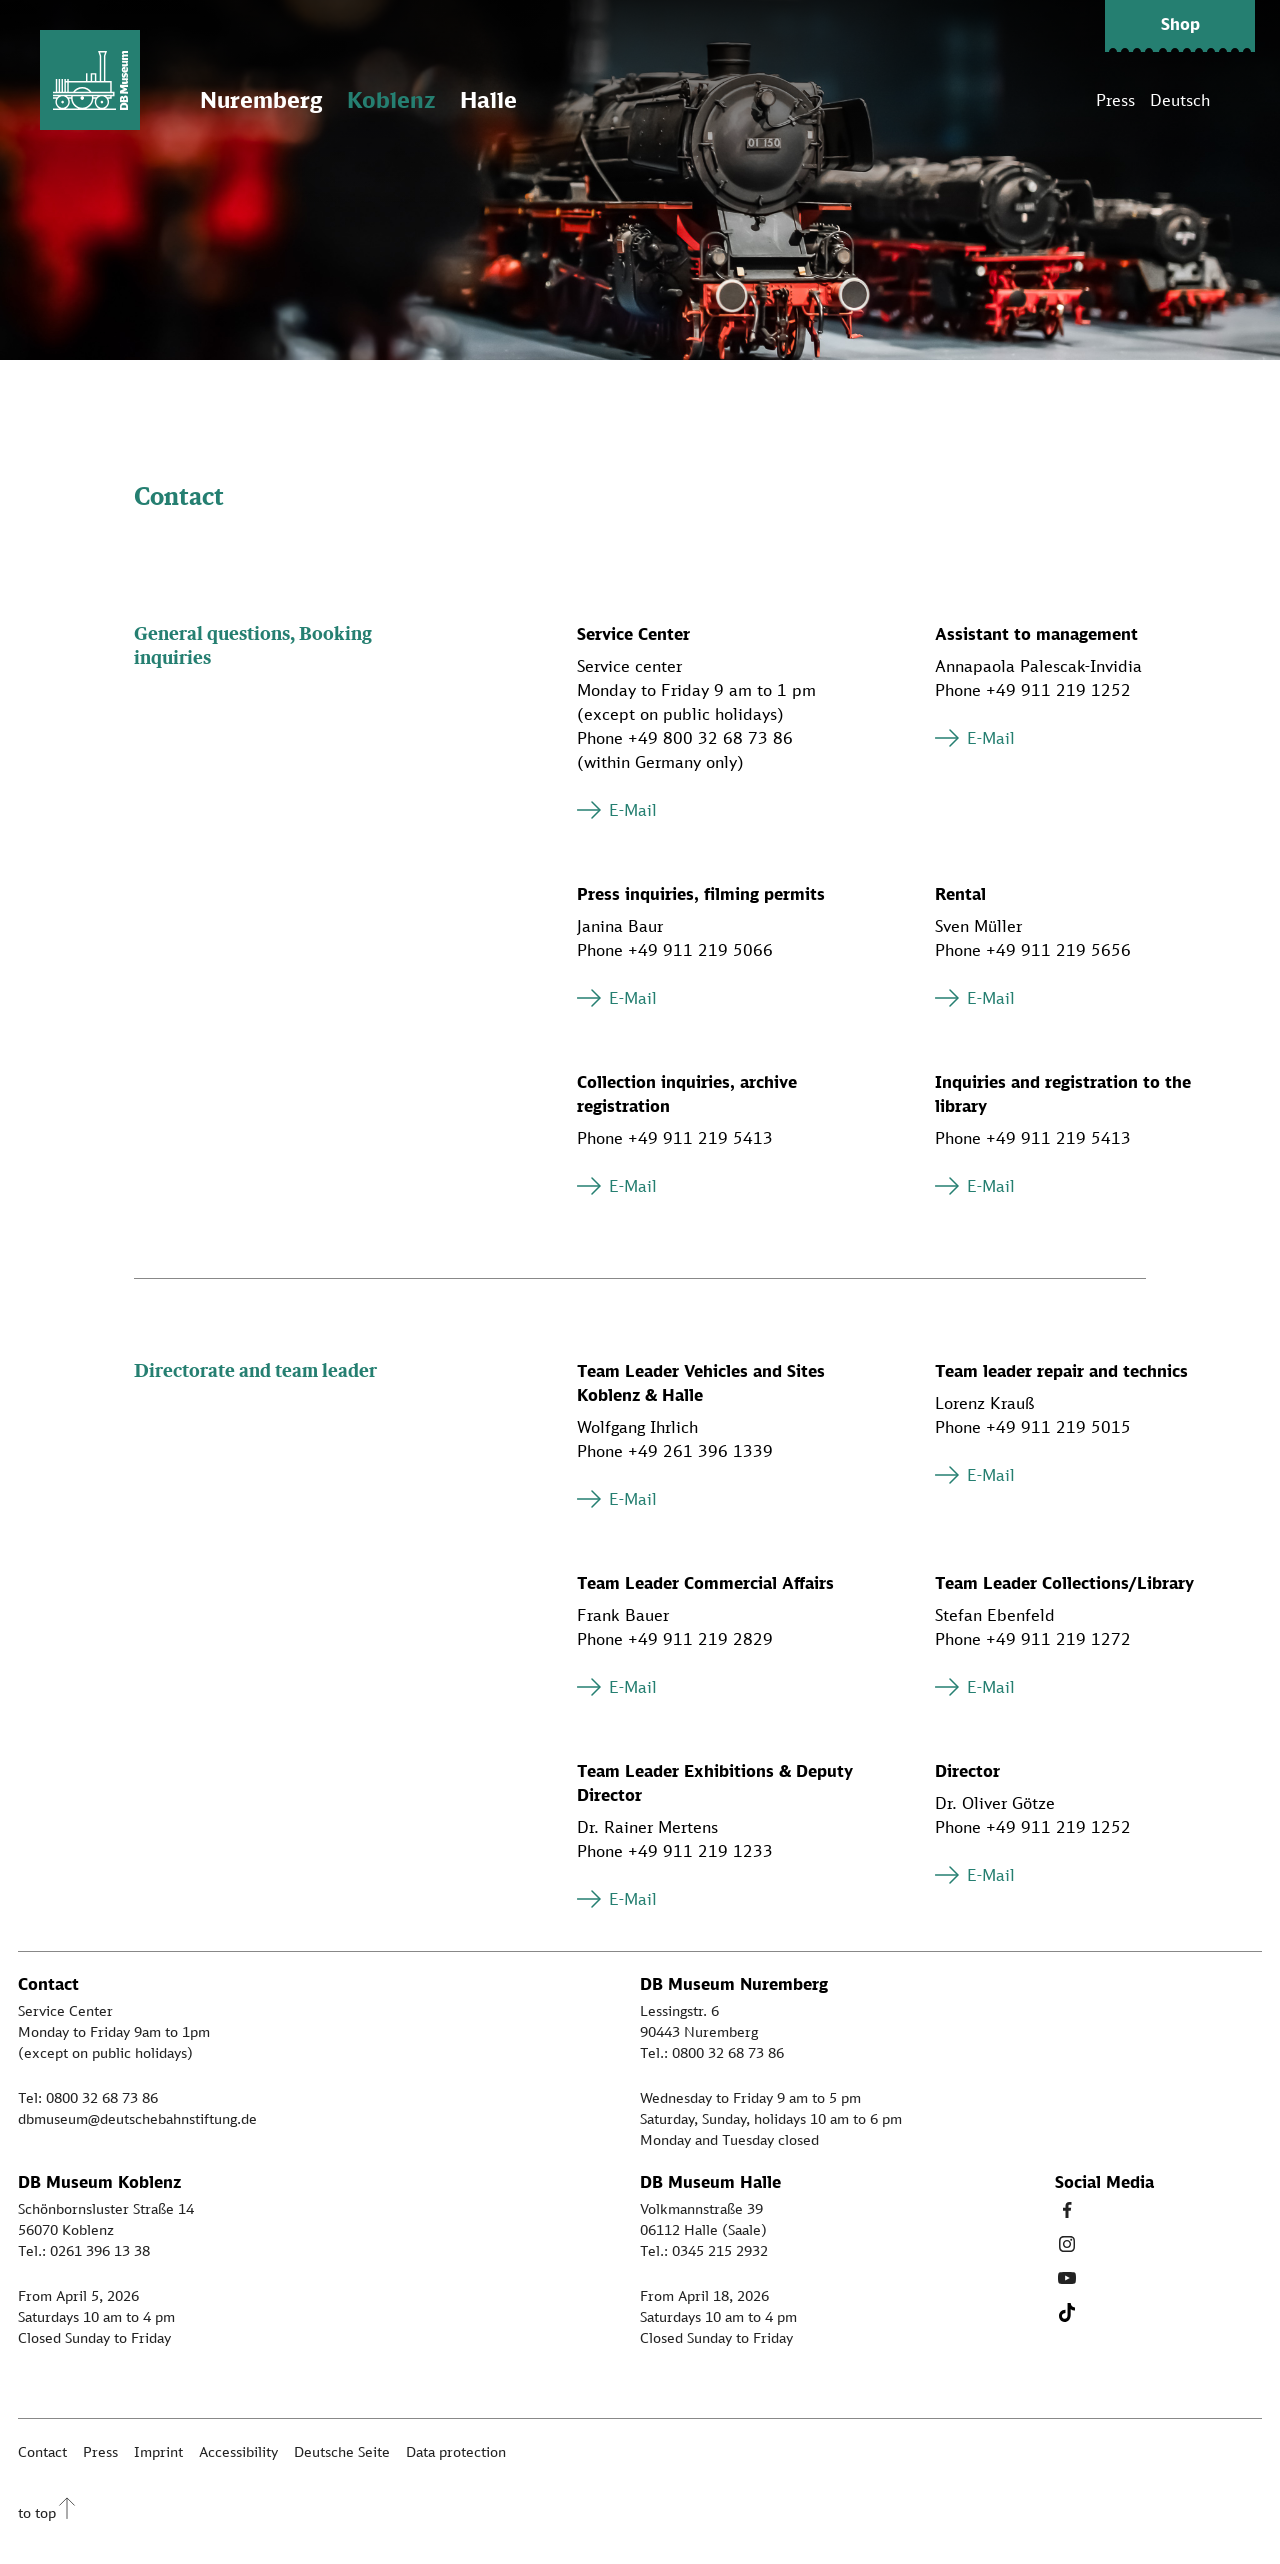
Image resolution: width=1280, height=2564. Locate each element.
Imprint (158, 2451)
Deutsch (1180, 100)
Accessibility (238, 2451)
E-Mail (633, 810)
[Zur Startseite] (90, 80)
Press (1115, 100)
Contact (42, 2451)
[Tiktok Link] (1067, 2312)
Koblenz (391, 99)
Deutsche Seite (342, 2451)
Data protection (456, 2451)
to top (37, 2512)
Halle (488, 99)
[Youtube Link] (1067, 2278)
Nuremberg (261, 99)
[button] (1180, 26)
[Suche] (1240, 100)
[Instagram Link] (1067, 2244)
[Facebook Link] (1067, 2210)
